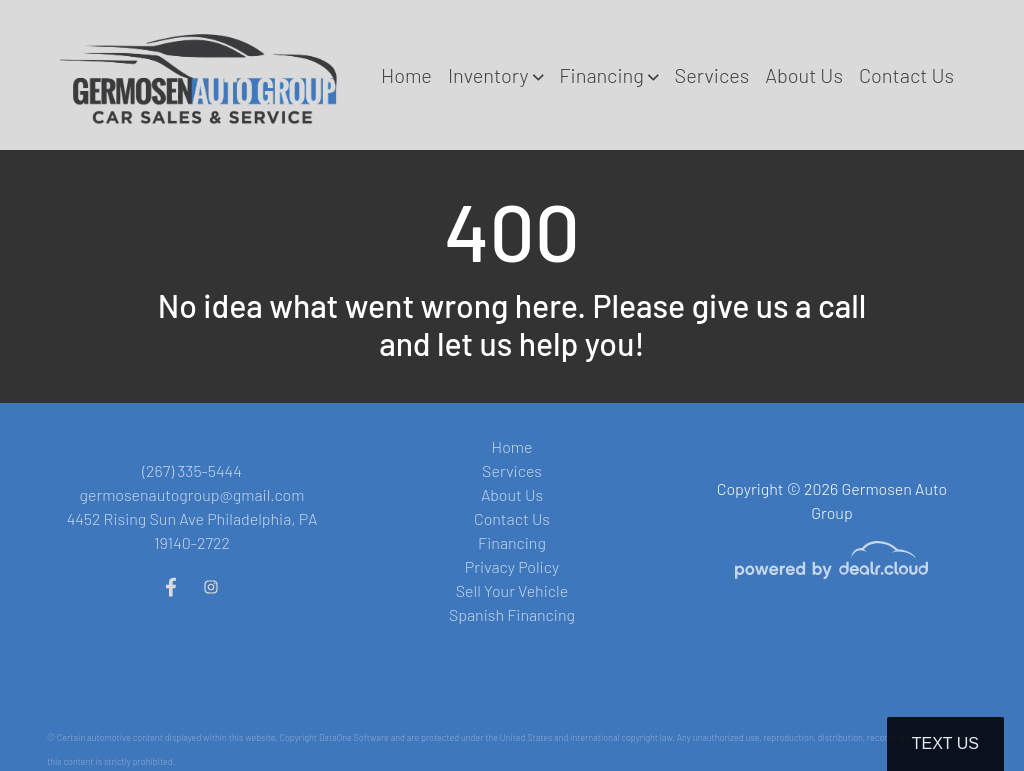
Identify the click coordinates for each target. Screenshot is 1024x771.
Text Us (945, 743)
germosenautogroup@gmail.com (191, 494)
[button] (495, 75)
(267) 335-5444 (192, 470)
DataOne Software (354, 737)
